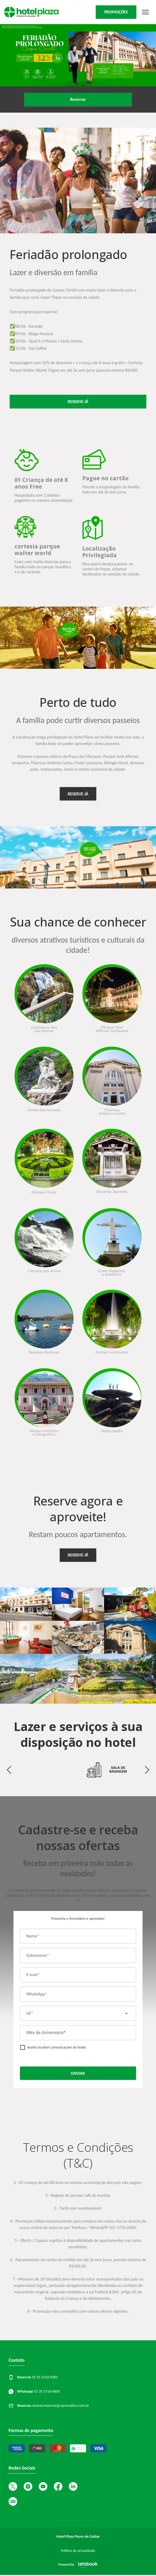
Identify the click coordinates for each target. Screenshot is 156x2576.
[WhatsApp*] (78, 1994)
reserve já (78, 401)
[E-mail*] (78, 1974)
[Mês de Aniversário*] (78, 2032)
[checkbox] (53, 2047)
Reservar (78, 99)
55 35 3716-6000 (34, 2391)
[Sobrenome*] (78, 1955)
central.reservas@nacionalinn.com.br (49, 2405)
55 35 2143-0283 (33, 2377)
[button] (9, 180)
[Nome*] (78, 1936)
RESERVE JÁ (78, 793)
